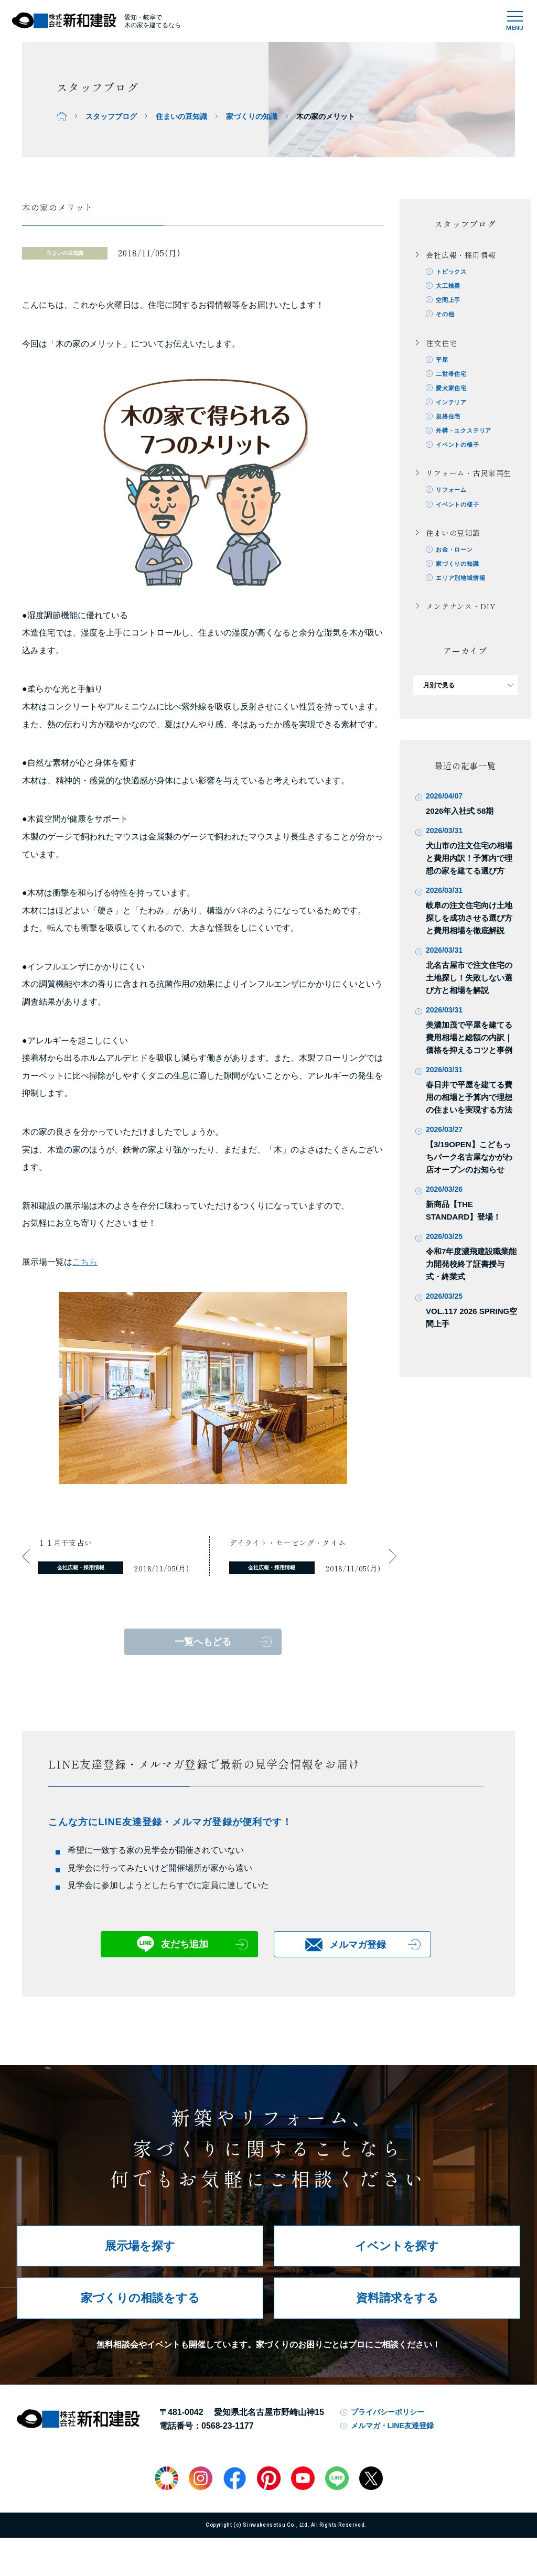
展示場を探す (140, 2245)
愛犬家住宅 (453, 391)
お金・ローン (456, 556)
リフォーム (453, 496)
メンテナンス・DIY (461, 614)
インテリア (453, 405)
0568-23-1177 (227, 2425)
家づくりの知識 (251, 116)
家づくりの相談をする (140, 2297)
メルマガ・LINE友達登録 (392, 2425)
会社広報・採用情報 (461, 255)
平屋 (443, 361)
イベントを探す (397, 2245)
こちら (85, 1261)
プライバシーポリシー (387, 2412)
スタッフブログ (111, 116)
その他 (446, 316)
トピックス (453, 272)
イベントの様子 (460, 450)
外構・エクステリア (466, 435)
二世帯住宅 (453, 376)
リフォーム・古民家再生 (468, 478)
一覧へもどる (203, 1641)
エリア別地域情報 (463, 585)
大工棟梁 (449, 286)
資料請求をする (397, 2297)
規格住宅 (449, 420)
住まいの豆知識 (181, 116)
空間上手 (449, 301)
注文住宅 (441, 344)
